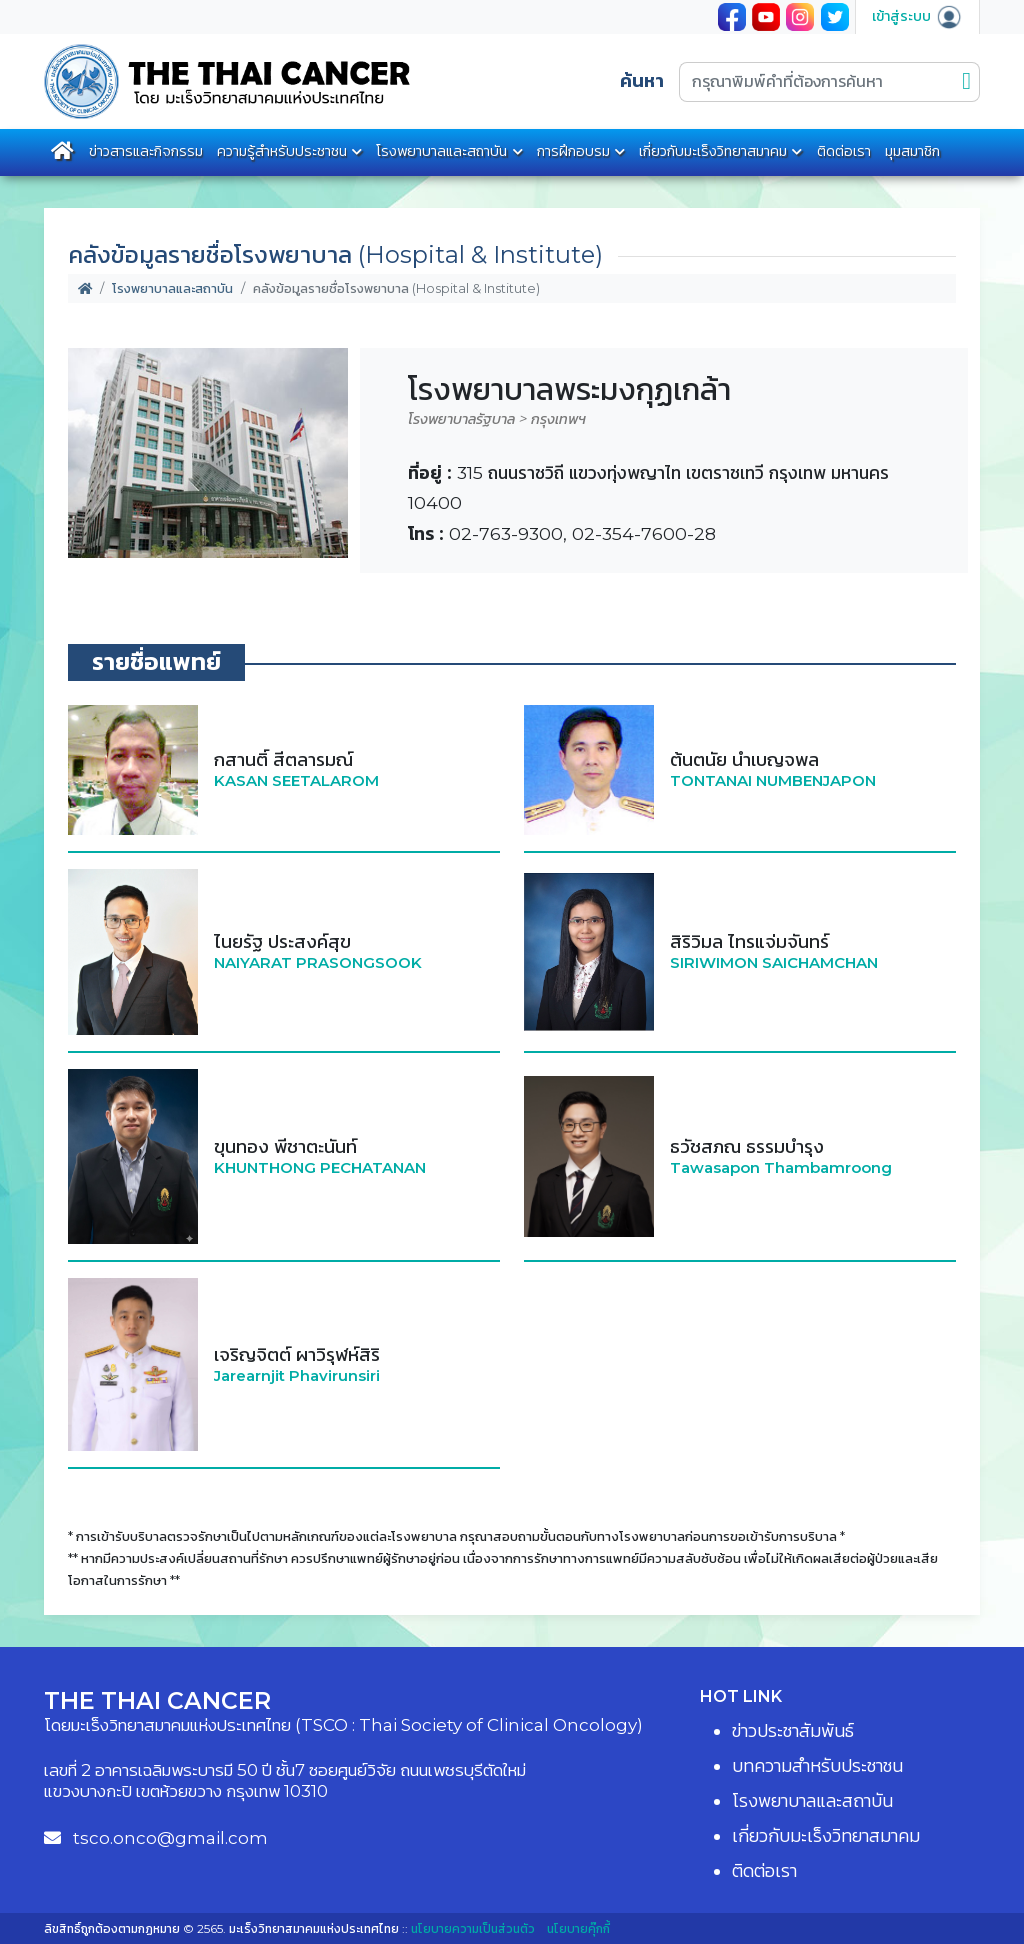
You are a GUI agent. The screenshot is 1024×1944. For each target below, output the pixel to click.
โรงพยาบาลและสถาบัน (172, 288)
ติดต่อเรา (844, 151)
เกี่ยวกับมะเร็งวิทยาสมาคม (713, 151)
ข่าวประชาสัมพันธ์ (793, 1731)
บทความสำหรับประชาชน (817, 1766)
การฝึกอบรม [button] (573, 151)
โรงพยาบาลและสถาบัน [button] (441, 151)
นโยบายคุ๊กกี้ (578, 1928)
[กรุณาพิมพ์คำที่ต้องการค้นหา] (817, 82)
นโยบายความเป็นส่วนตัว (473, 1928)
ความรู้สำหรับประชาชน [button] (282, 151)
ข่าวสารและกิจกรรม (146, 151)
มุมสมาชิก (912, 151)
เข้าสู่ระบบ (917, 16)
